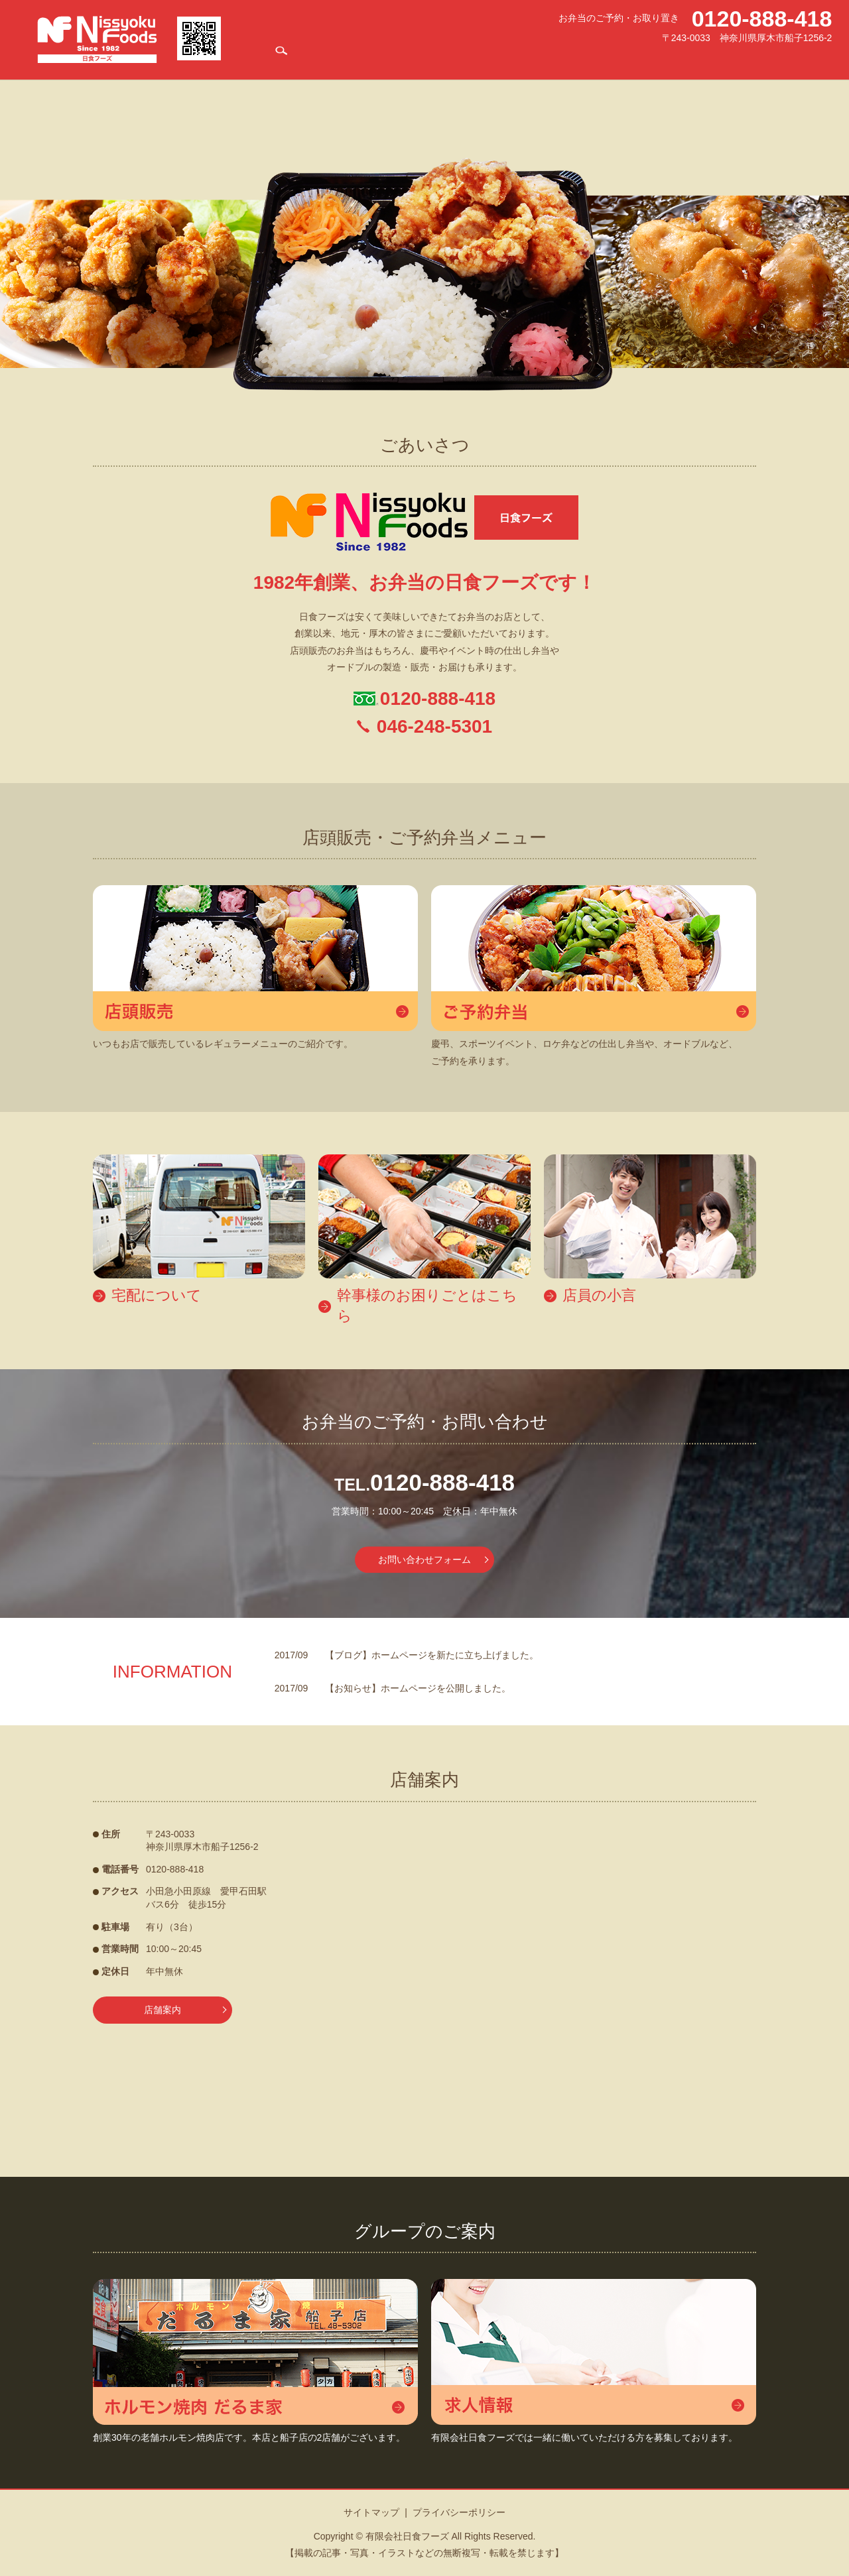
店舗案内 (379, 57)
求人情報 (689, 57)
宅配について (490, 57)
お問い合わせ (784, 57)
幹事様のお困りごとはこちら (574, 57)
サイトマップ (371, 2512)
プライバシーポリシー (459, 2512)
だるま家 (650, 57)
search (822, 57)
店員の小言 (732, 57)
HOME (345, 57)
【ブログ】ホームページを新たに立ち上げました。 (432, 1655)
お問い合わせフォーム (424, 1559)
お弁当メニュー (431, 57)
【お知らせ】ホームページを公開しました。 (418, 1688)
